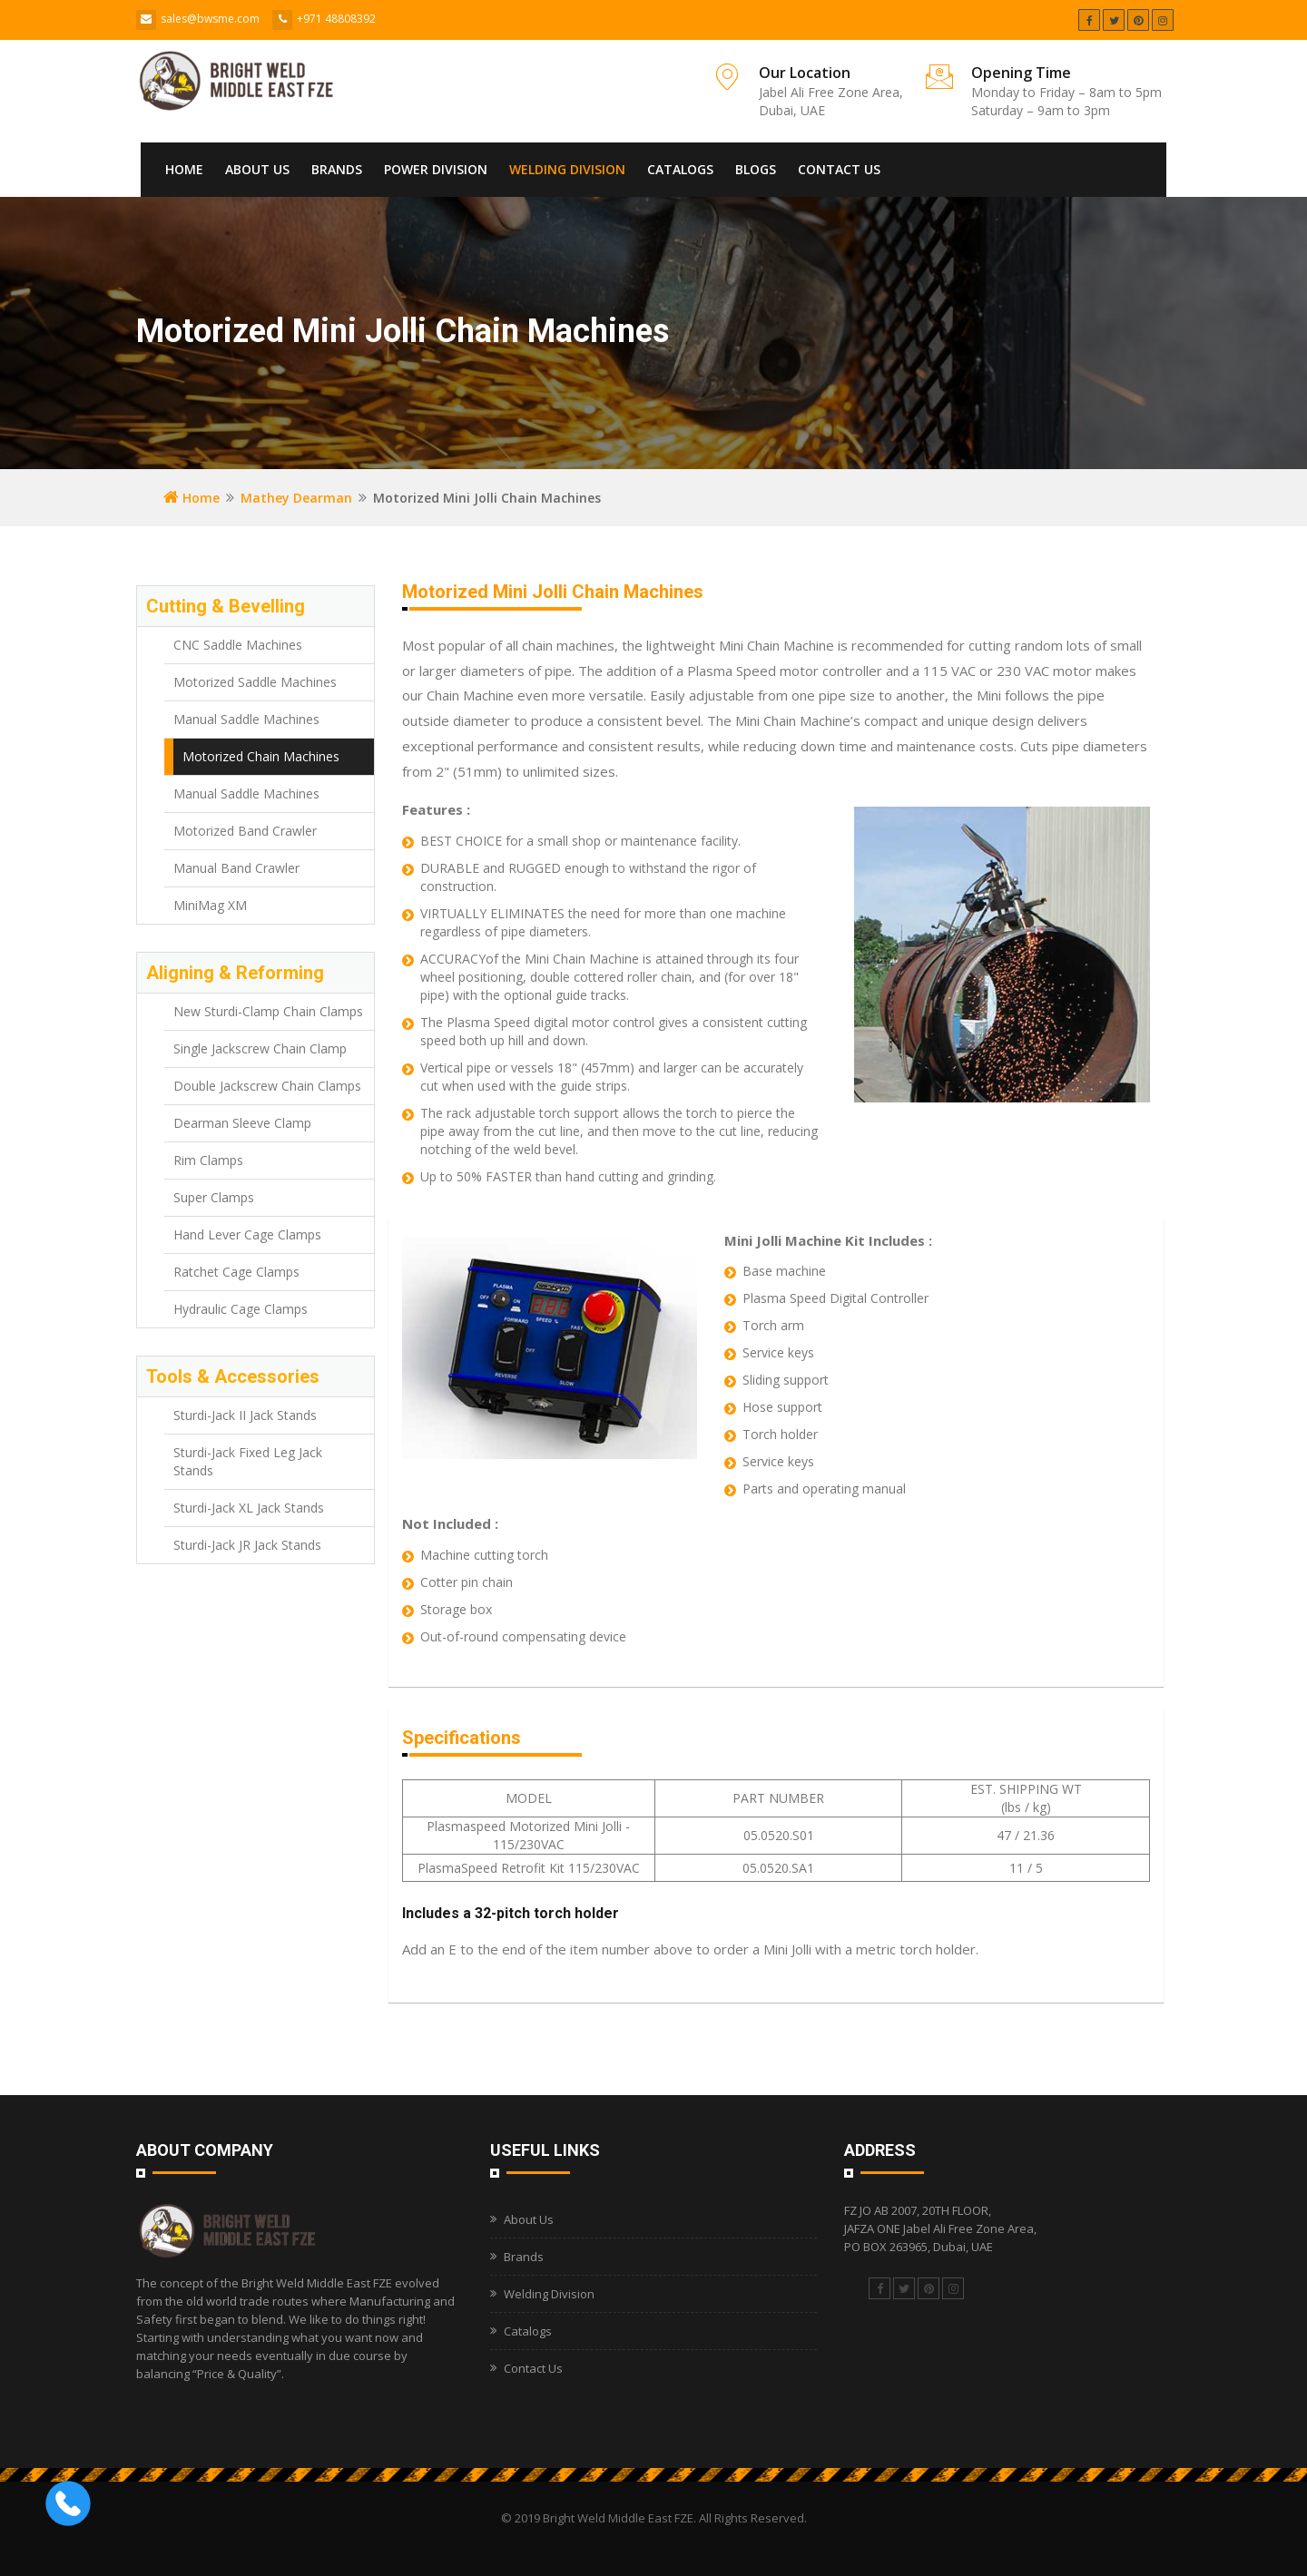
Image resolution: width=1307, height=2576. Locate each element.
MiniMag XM (210, 905)
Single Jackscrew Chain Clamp (260, 1048)
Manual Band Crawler (236, 868)
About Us (257, 169)
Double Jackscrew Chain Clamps (267, 1085)
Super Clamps (213, 1197)
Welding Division (567, 169)
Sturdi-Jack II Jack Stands (245, 1415)
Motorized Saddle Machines (255, 682)
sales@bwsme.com (210, 18)
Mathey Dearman (296, 497)
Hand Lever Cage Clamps (247, 1234)
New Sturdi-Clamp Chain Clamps (268, 1011)
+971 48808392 (336, 18)
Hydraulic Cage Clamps (240, 1308)
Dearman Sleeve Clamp (242, 1122)
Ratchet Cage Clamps (236, 1271)
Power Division (435, 169)
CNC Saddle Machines (237, 644)
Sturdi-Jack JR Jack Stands (247, 1544)
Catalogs (680, 169)
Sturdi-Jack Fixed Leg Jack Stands (247, 1461)
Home (184, 169)
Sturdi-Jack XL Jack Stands (248, 1507)
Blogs (755, 169)
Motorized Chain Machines (260, 756)
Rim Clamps (208, 1160)
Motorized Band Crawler (245, 830)
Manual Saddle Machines (246, 719)
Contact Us (839, 169)
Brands (336, 169)
